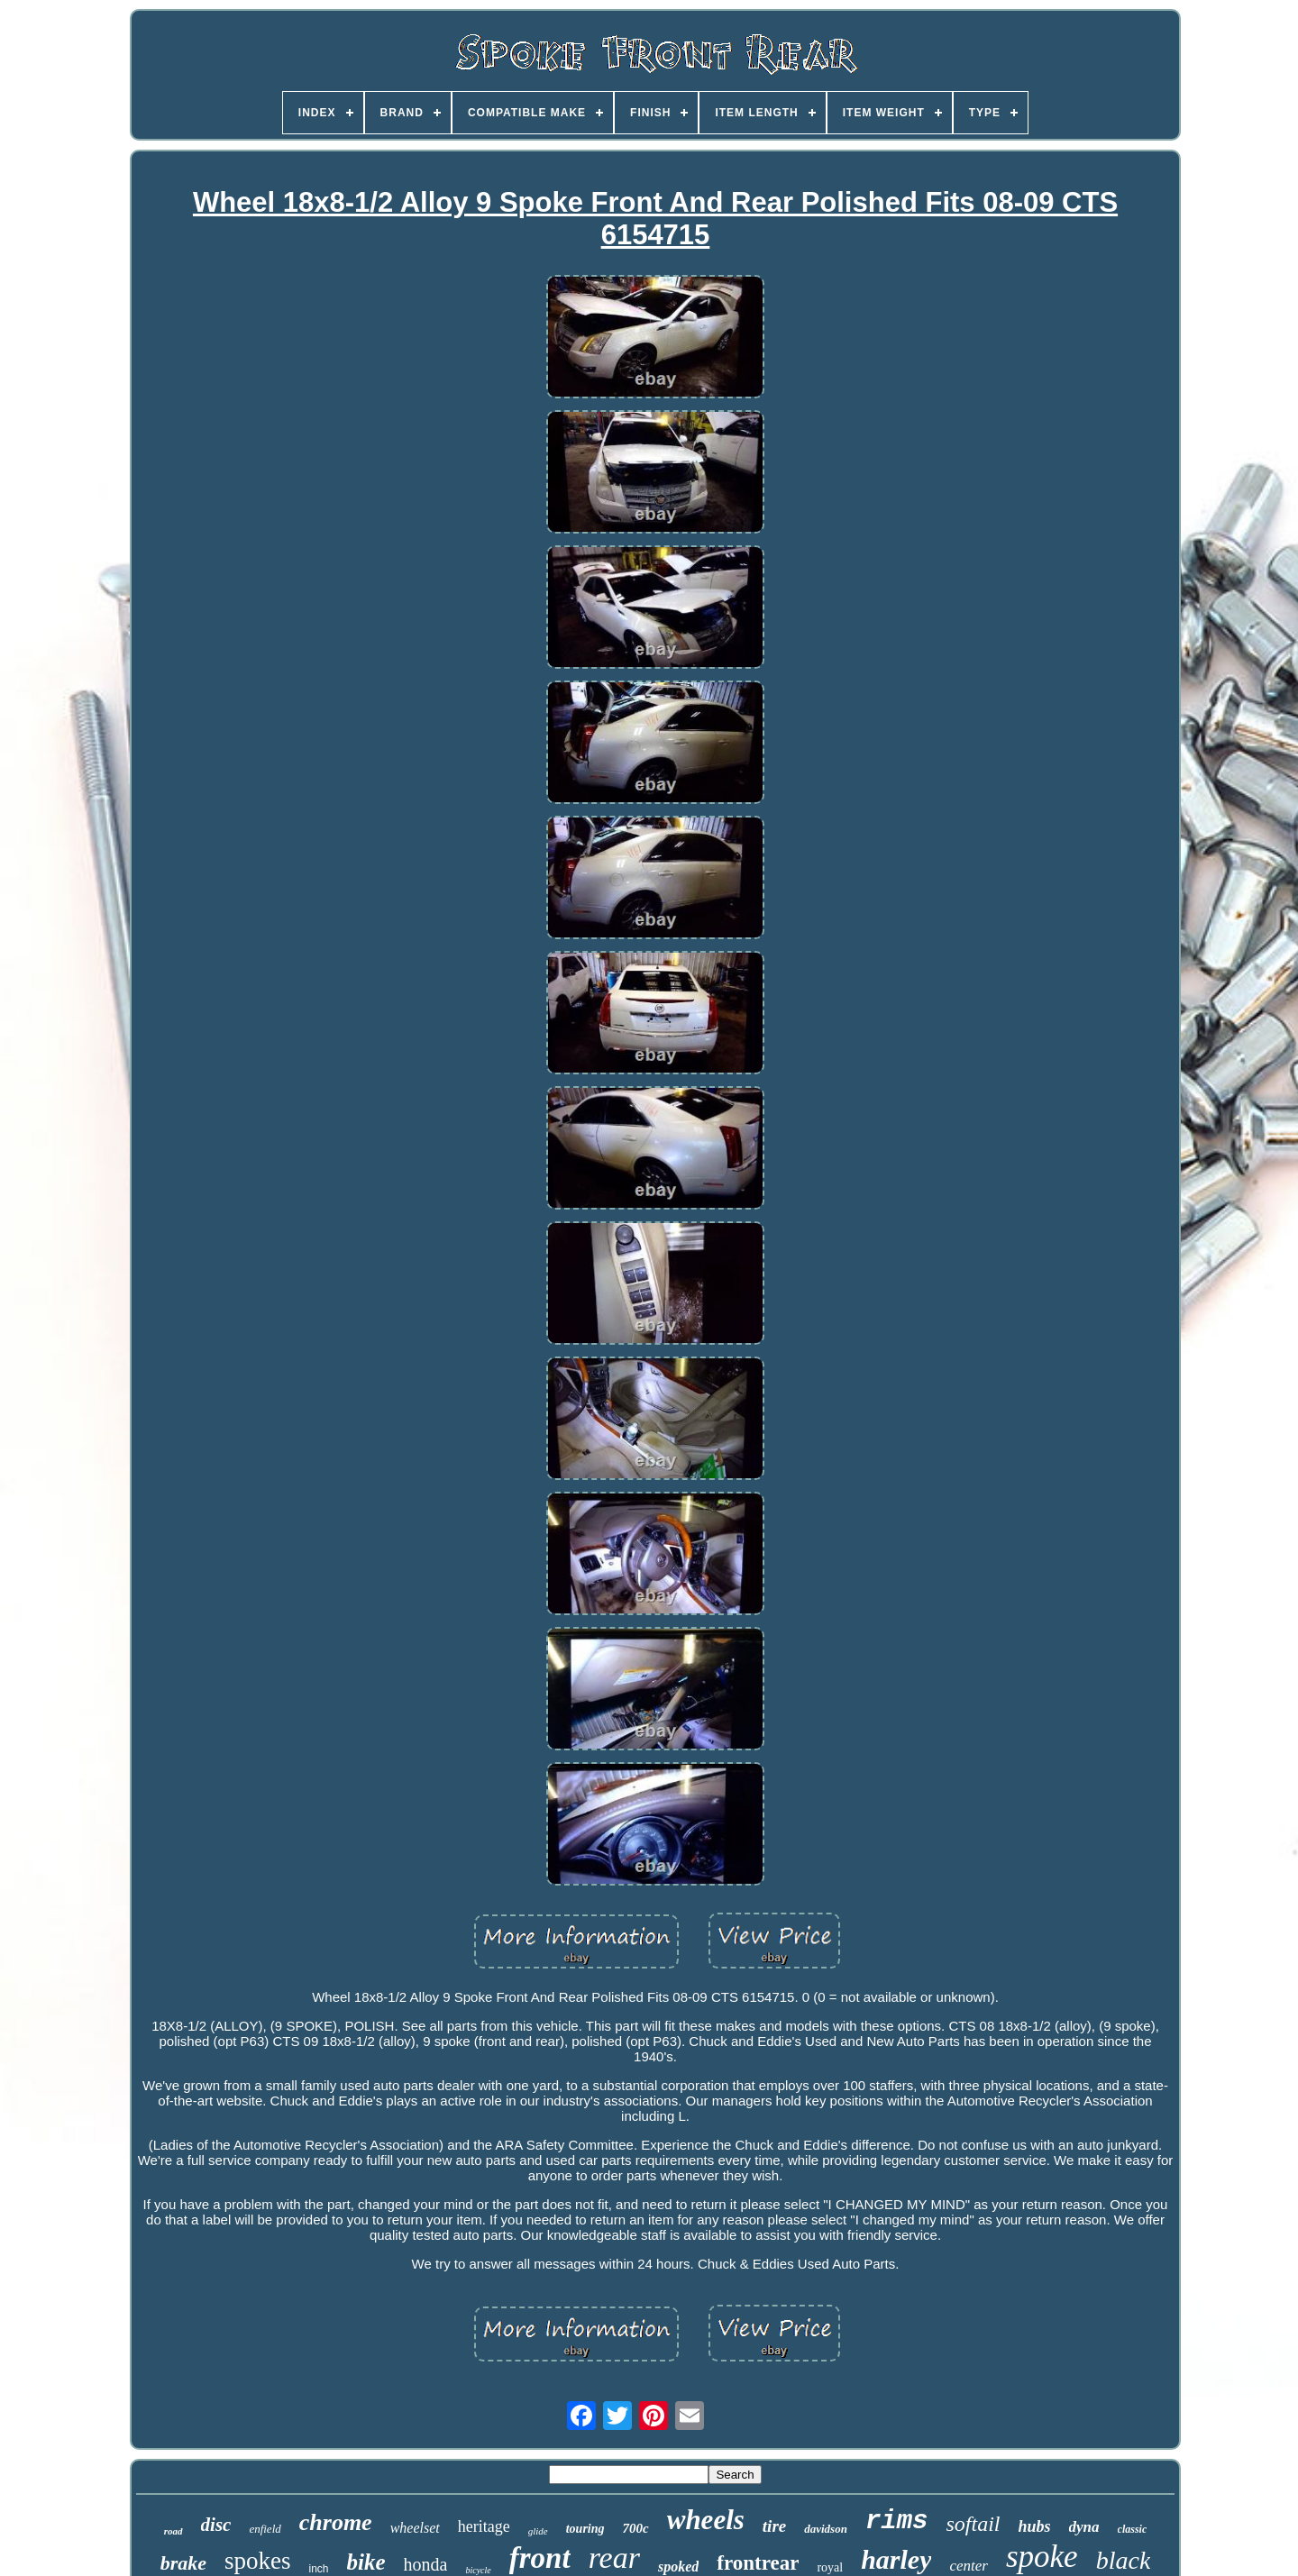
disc (216, 2524)
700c (636, 2528)
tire (774, 2526)
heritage (484, 2526)
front (540, 2558)
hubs (1035, 2526)
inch (319, 2568)
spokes (257, 2560)
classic (1132, 2529)
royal (830, 2567)
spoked (678, 2566)
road (173, 2531)
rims (896, 2521)
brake (183, 2563)
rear (614, 2557)
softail (973, 2523)
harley (896, 2559)
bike (366, 2562)
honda (426, 2564)
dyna (1084, 2526)
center (968, 2565)
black (1123, 2560)
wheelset (415, 2527)
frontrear (758, 2563)
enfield (264, 2528)
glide (538, 2531)
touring (585, 2528)
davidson (825, 2528)
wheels (706, 2519)
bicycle (477, 2570)
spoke (1042, 2556)
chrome (335, 2522)
